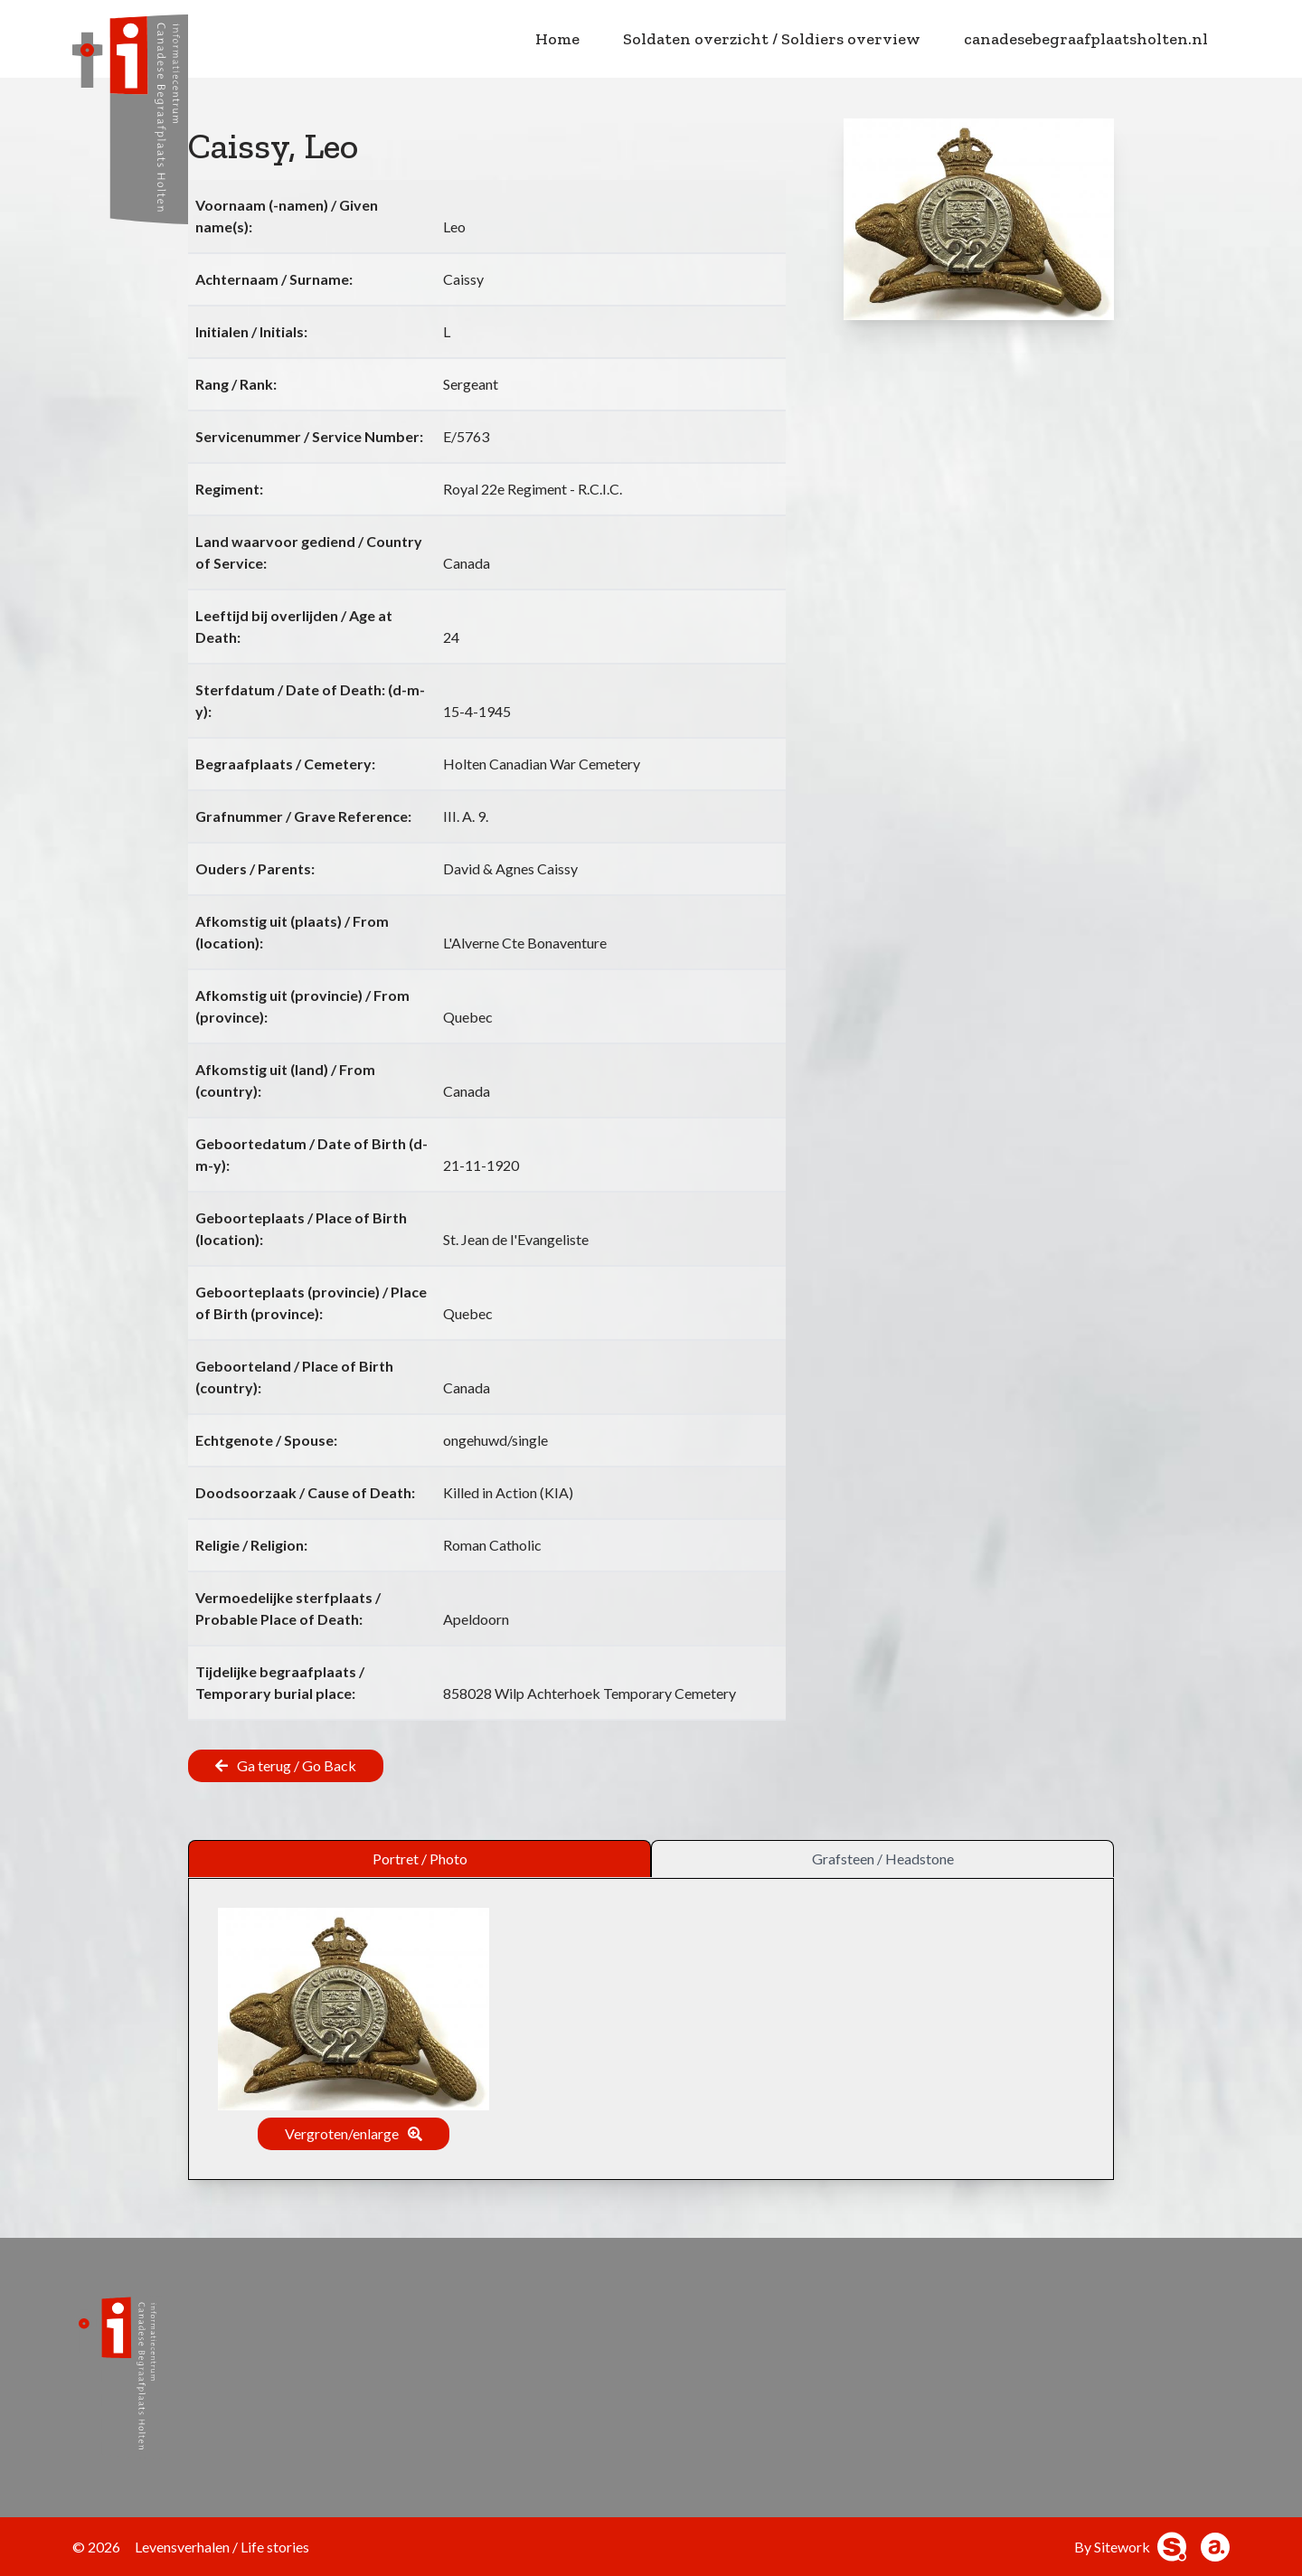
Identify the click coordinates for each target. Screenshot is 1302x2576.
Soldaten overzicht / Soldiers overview (771, 39)
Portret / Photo (420, 1858)
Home (557, 39)
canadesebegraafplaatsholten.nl (1086, 39)
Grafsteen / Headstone (883, 1858)
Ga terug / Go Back (296, 1765)
